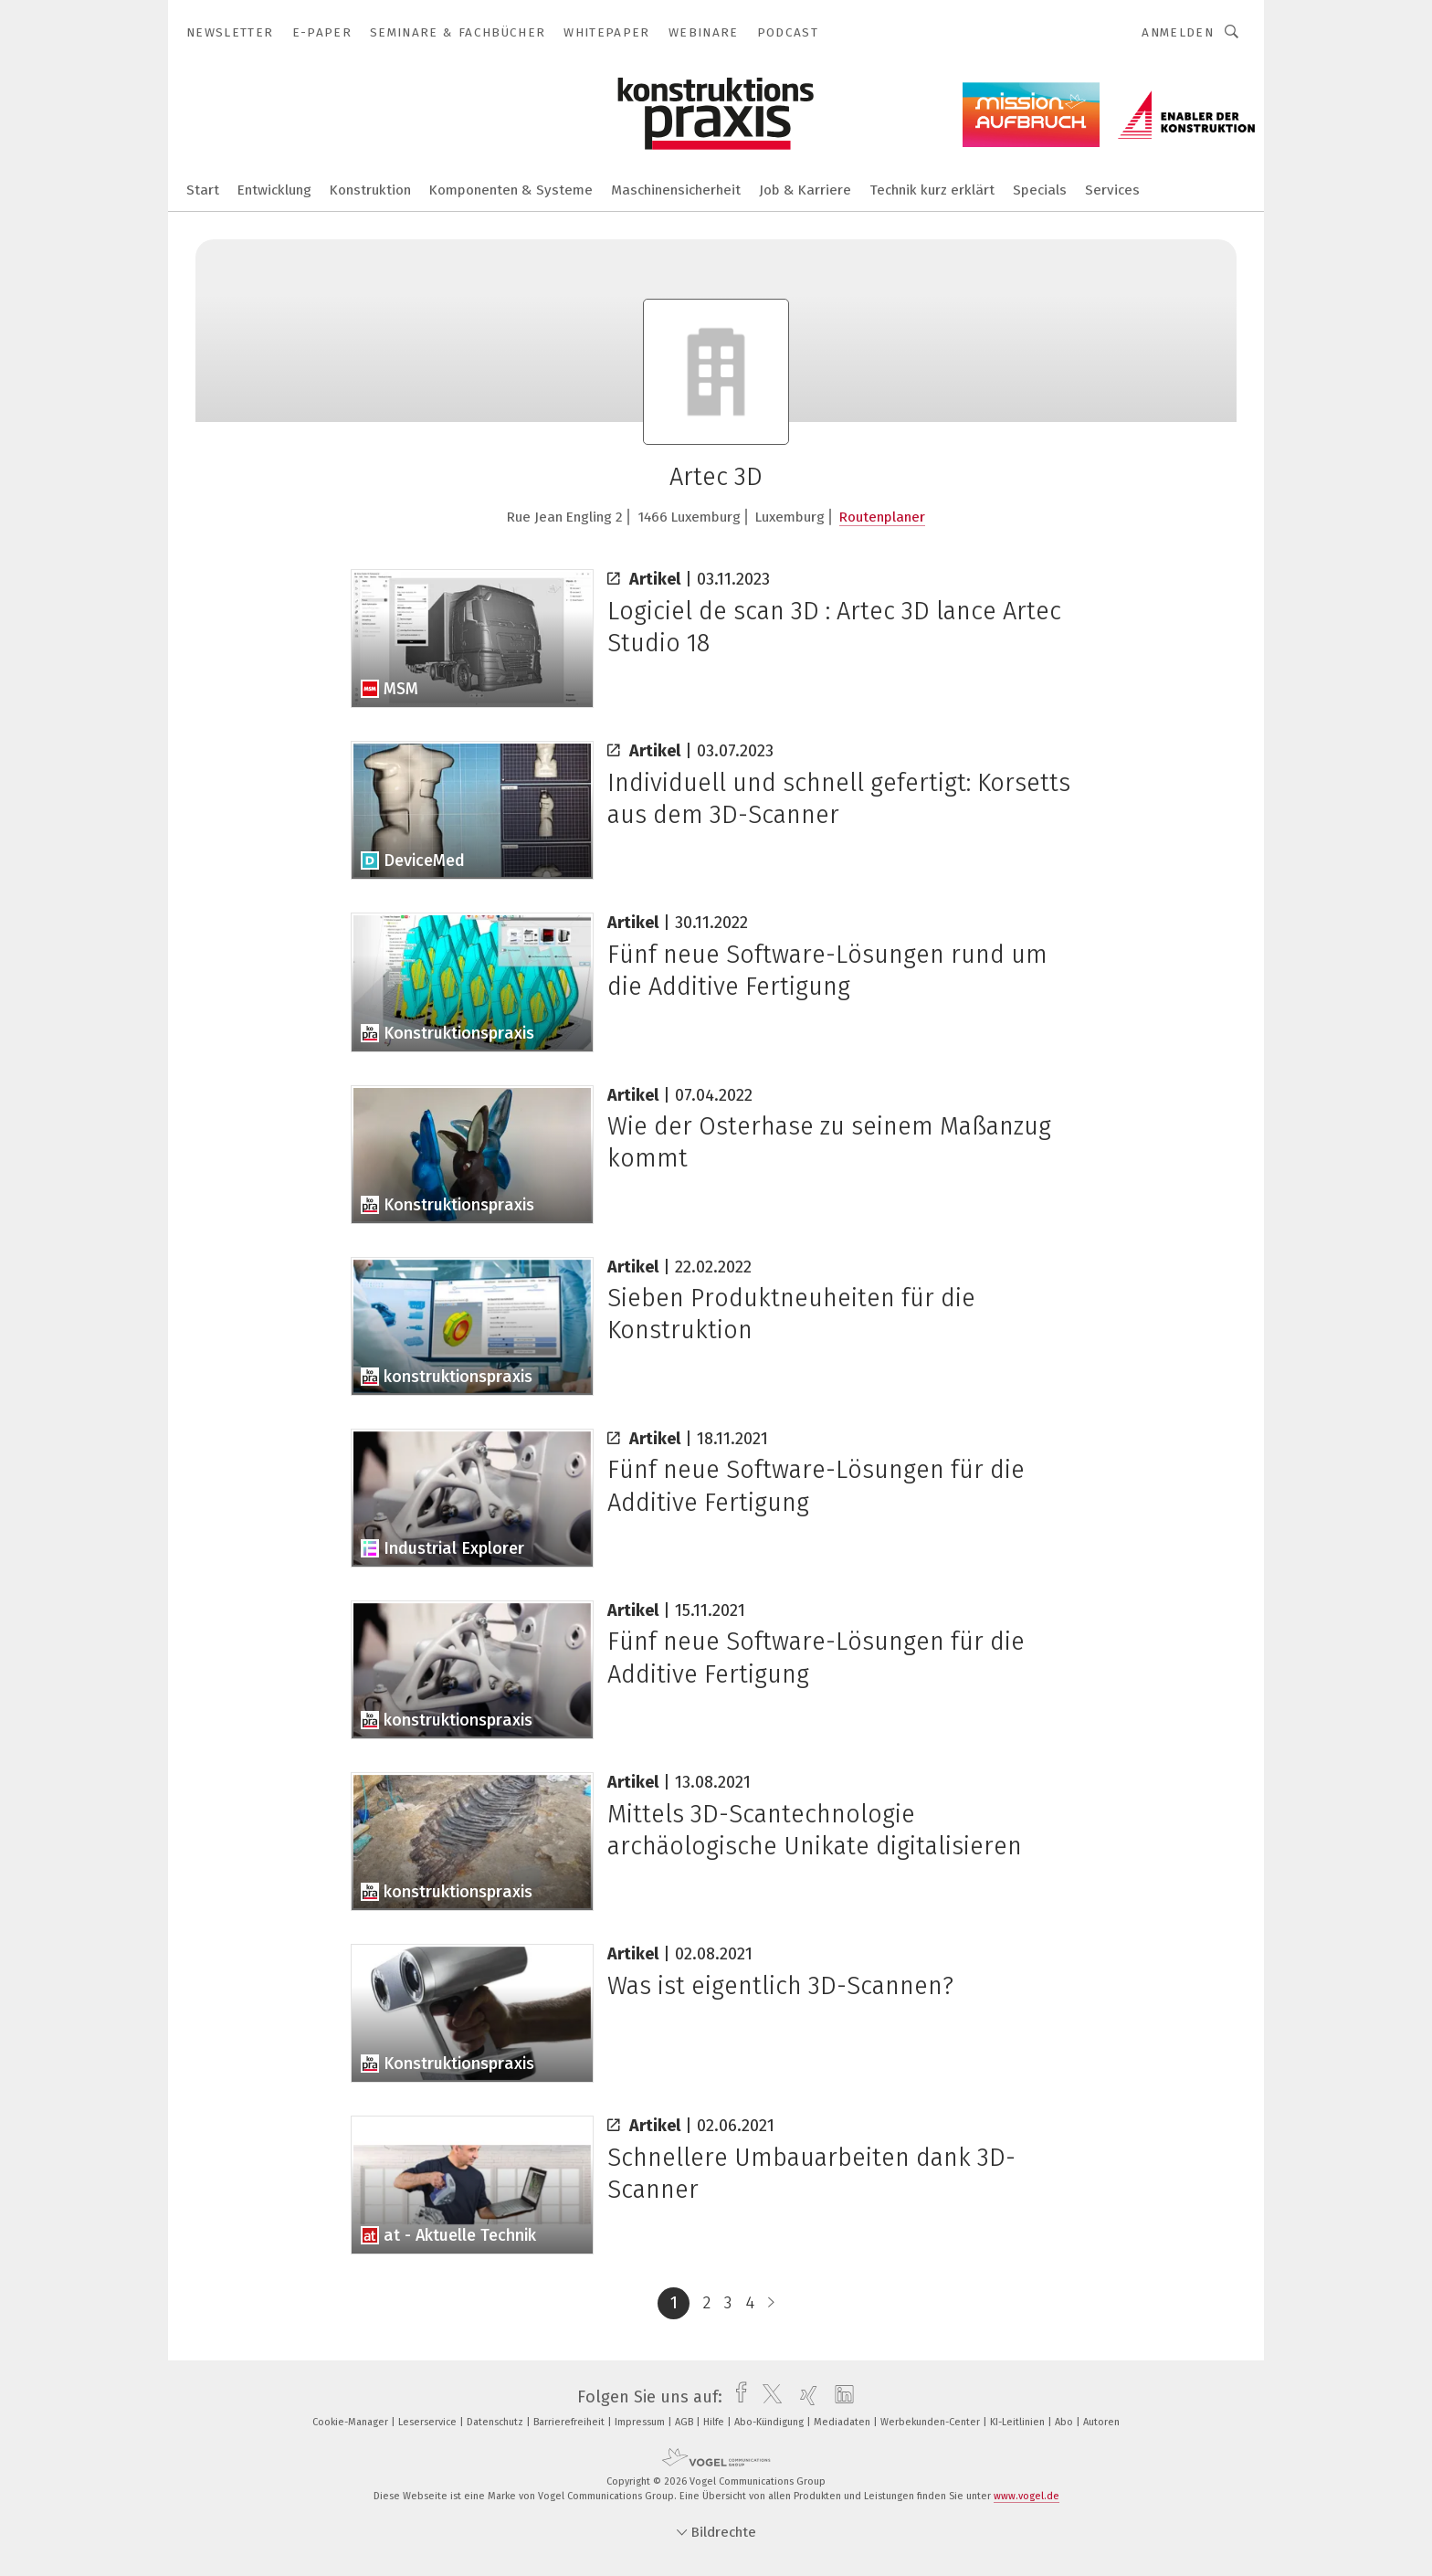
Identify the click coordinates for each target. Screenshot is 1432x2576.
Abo (1065, 2422)
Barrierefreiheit (570, 2422)
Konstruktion (370, 190)
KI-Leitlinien (1019, 2422)
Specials (1040, 190)
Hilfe (715, 2422)
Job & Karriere (805, 190)
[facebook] (736, 2397)
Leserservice (428, 2422)
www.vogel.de (1026, 2496)
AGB (685, 2422)
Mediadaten (843, 2422)
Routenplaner (882, 517)
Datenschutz (496, 2422)
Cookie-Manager (351, 2422)
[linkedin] (840, 2397)
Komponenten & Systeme (511, 190)
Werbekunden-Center (931, 2422)
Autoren (1101, 2422)
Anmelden (1178, 32)
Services (1112, 190)
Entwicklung (274, 190)
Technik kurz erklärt (932, 190)
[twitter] (767, 2397)
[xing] (804, 2397)
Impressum (641, 2422)
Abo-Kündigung (770, 2422)
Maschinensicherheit (676, 190)
